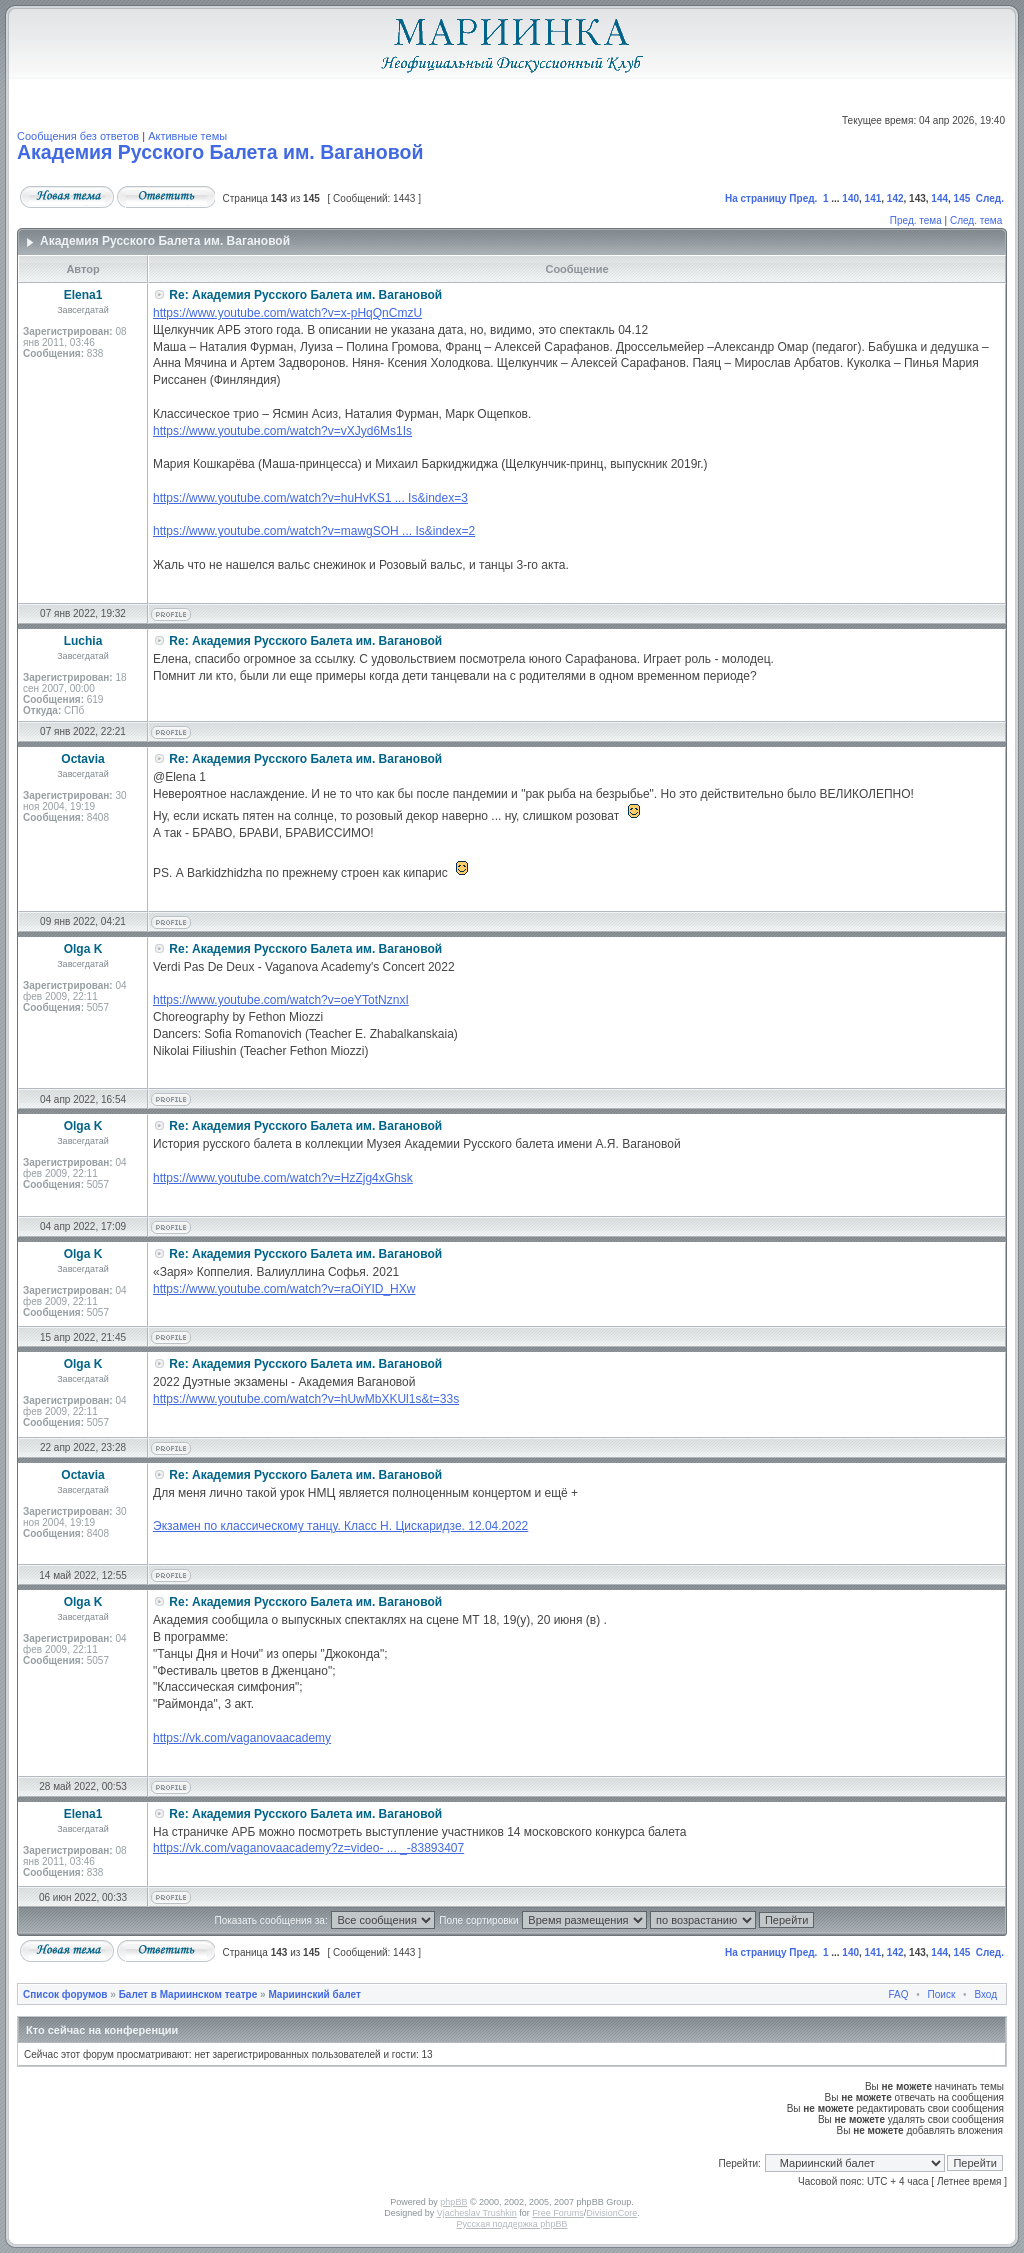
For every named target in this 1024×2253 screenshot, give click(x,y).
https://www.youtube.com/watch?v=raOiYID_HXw (284, 1289)
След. (990, 198)
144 (939, 198)
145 (962, 198)
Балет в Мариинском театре (188, 1994)
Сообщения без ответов (78, 136)
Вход (985, 1994)
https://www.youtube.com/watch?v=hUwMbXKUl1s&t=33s (306, 1399)
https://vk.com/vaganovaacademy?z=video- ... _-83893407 (308, 1848)
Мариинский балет (314, 1994)
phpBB (453, 2202)
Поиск (942, 1994)
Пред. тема (916, 220)
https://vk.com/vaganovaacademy (242, 1738)
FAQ (899, 1994)
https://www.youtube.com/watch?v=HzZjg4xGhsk (283, 1178)
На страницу (756, 198)
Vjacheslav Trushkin (477, 2213)
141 (873, 198)
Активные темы (187, 136)
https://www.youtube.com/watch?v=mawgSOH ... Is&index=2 (314, 531)
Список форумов (65, 1994)
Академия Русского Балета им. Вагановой (220, 152)
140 (850, 198)
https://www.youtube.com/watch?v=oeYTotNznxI (281, 1000)
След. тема (976, 220)
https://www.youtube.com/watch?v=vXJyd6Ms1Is (282, 431)
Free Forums (558, 2213)
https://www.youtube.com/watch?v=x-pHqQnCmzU (287, 313)
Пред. (803, 198)
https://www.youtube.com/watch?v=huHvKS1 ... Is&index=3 (310, 498)
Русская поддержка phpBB (512, 2224)
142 (895, 198)
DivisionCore (611, 2213)
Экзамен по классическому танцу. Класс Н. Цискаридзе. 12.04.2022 (340, 1526)
